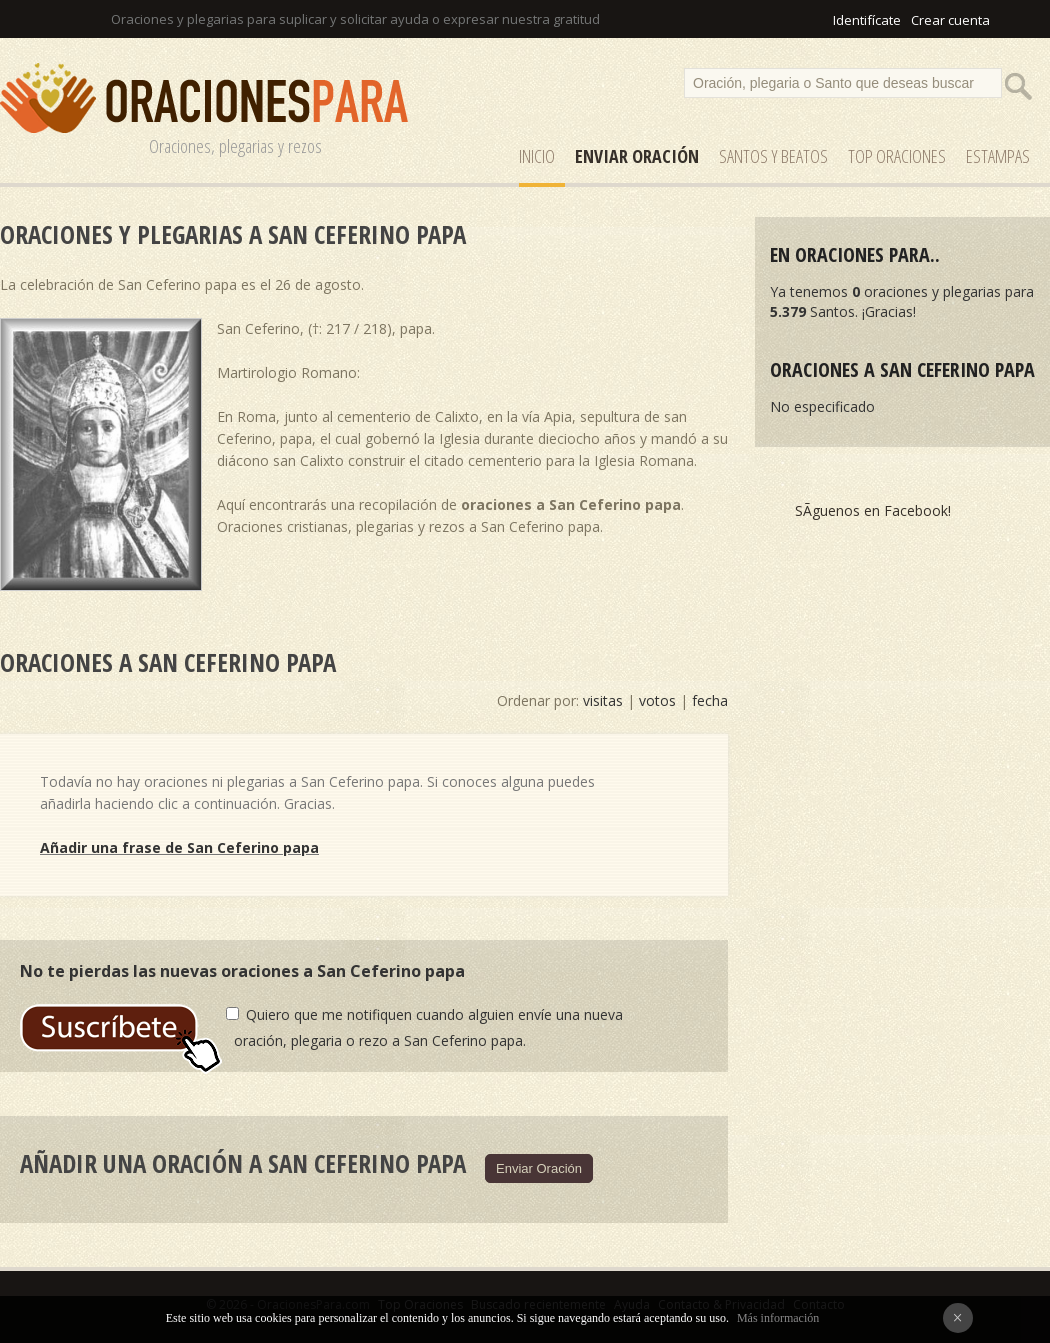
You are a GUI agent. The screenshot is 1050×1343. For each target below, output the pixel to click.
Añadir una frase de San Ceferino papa (179, 847)
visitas (603, 700)
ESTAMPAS (998, 156)
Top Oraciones (897, 156)
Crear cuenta (950, 20)
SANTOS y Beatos (773, 156)
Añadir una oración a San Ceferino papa (243, 1163)
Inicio (537, 156)
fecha (710, 700)
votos (657, 700)
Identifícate (867, 20)
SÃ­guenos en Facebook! (873, 510)
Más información (778, 1318)
